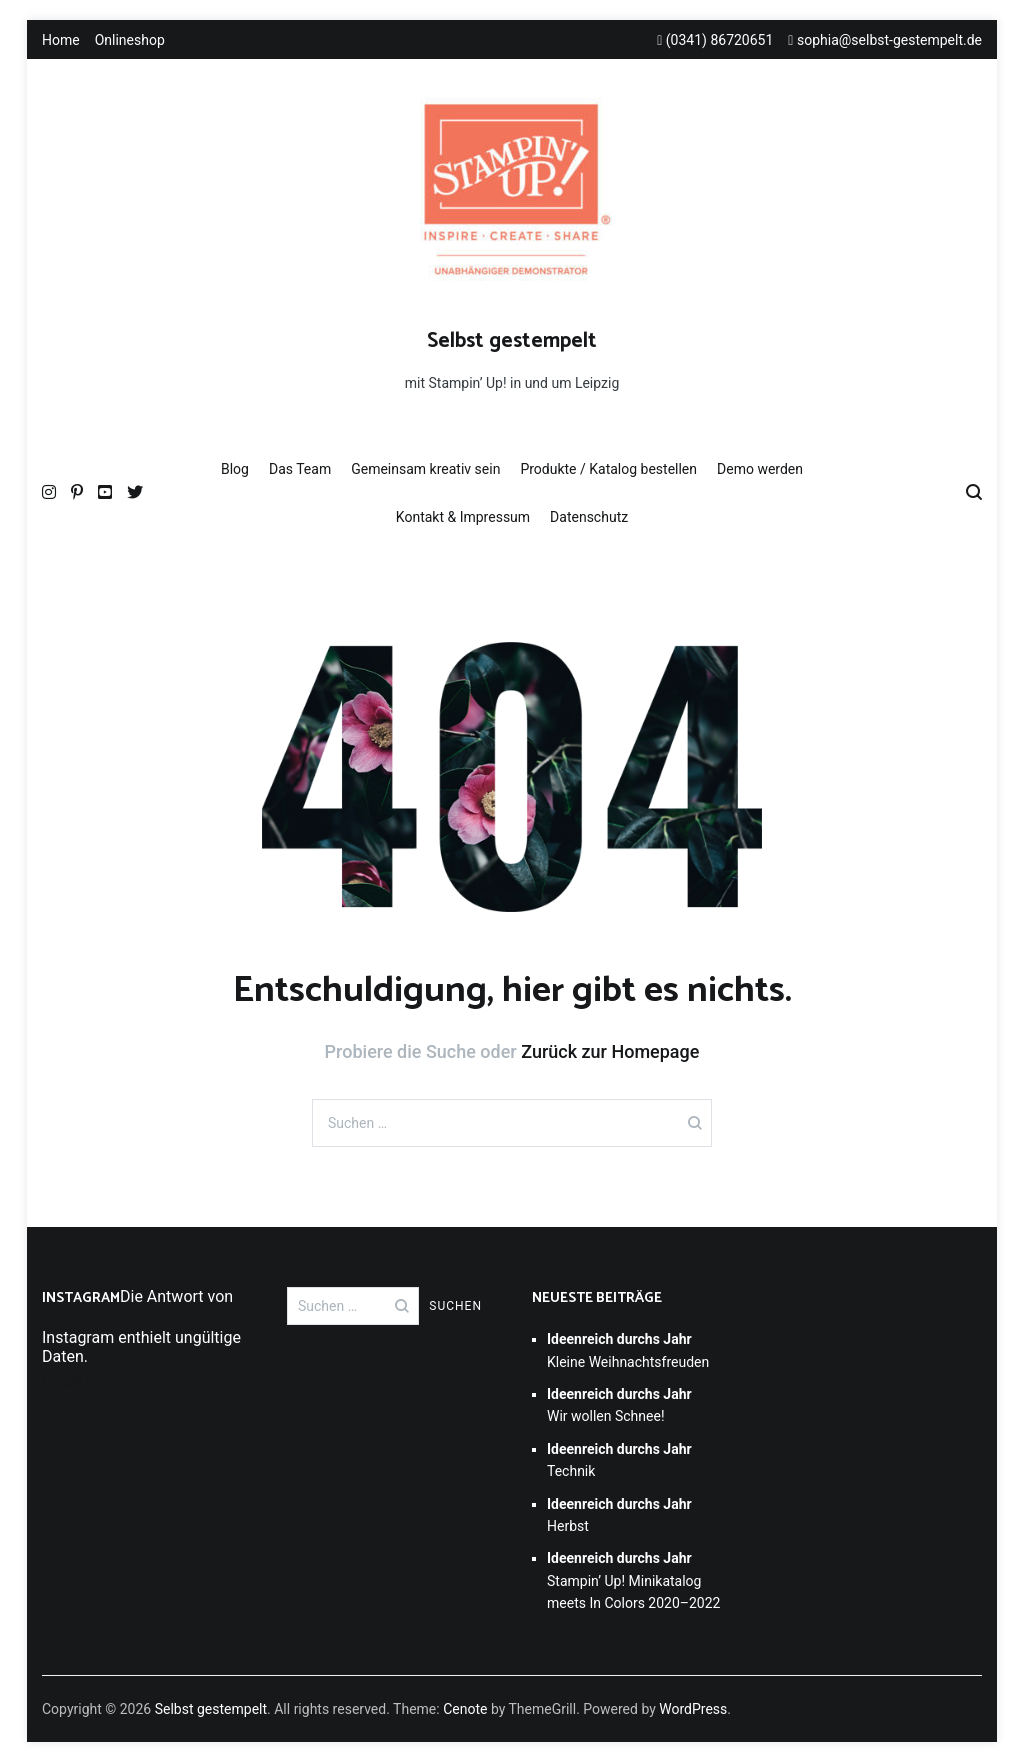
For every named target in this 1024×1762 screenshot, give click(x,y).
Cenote (465, 1709)
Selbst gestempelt (512, 341)
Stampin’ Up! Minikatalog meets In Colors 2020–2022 (633, 1580)
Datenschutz (589, 517)
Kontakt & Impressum (463, 517)
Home (61, 40)
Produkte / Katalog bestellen (608, 469)
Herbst (619, 1515)
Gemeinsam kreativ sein (425, 469)
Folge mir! (77, 1379)
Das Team (300, 469)
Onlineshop (130, 40)
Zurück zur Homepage (610, 1051)
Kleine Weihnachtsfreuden (628, 1350)
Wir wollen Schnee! (619, 1405)
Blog (235, 469)
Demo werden (760, 469)
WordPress (693, 1709)
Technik (619, 1460)
